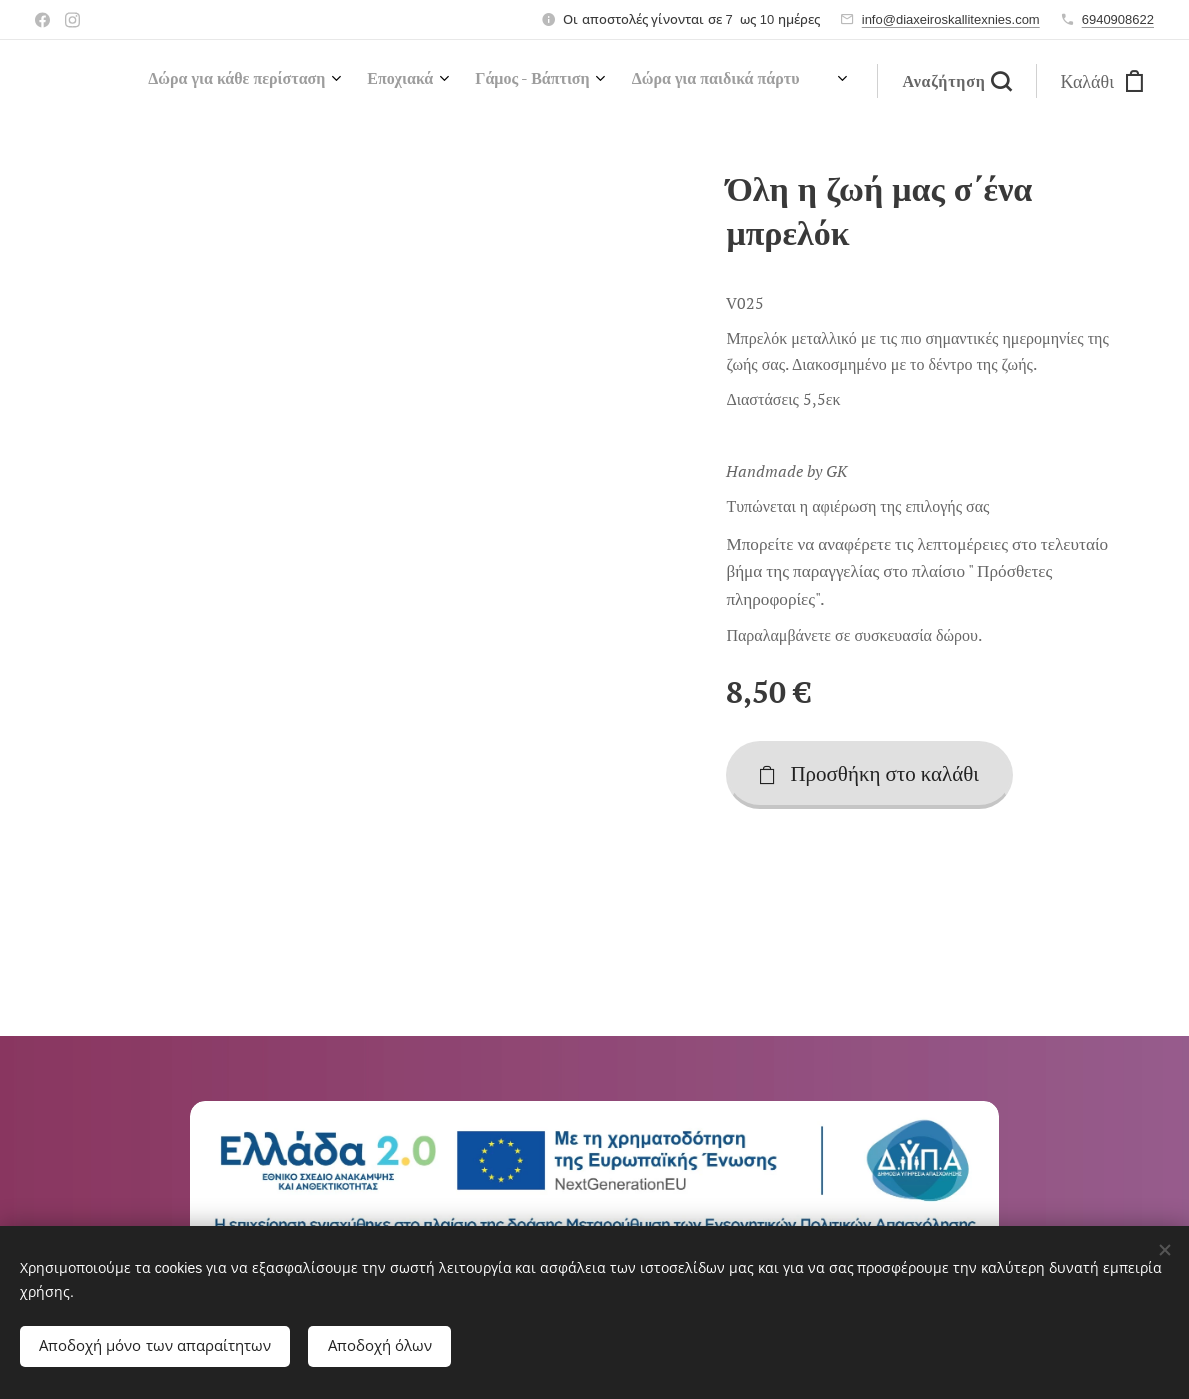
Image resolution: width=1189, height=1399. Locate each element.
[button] (956, 81)
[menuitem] (587, 81)
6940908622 (1118, 19)
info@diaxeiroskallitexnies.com (951, 19)
